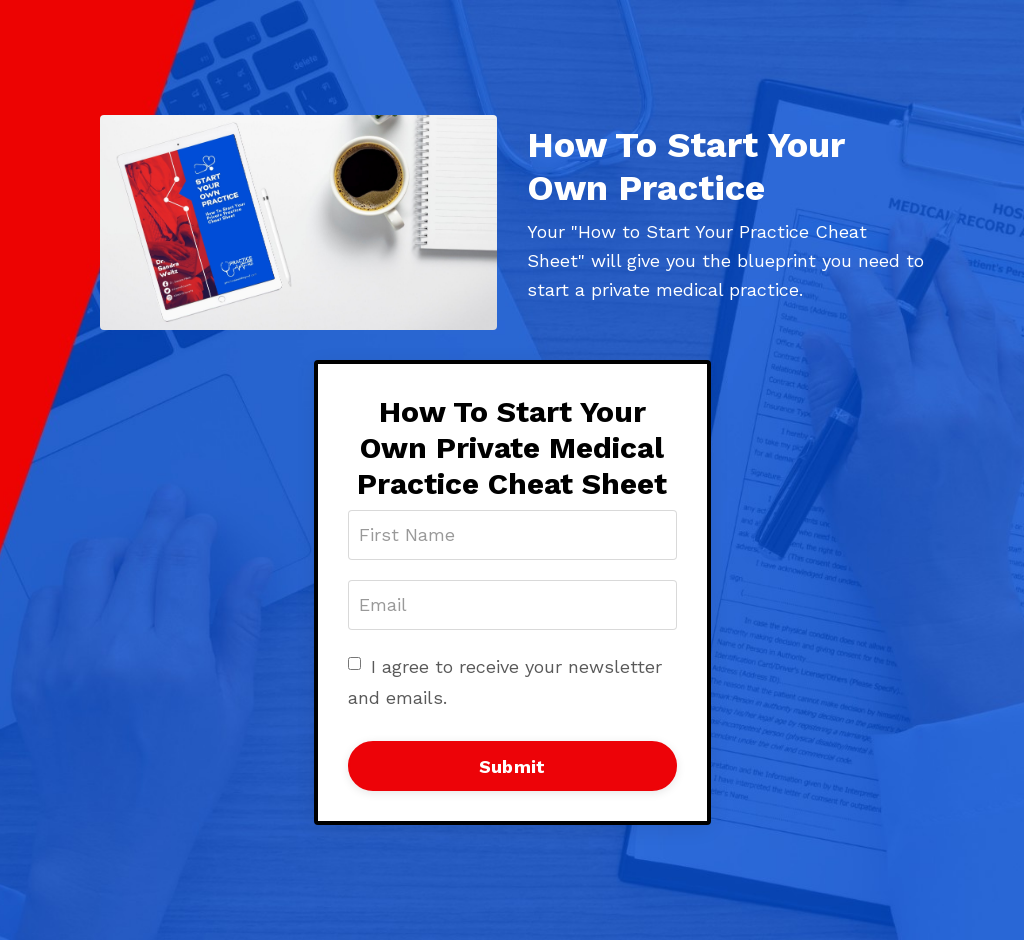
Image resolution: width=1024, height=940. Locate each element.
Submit (512, 766)
